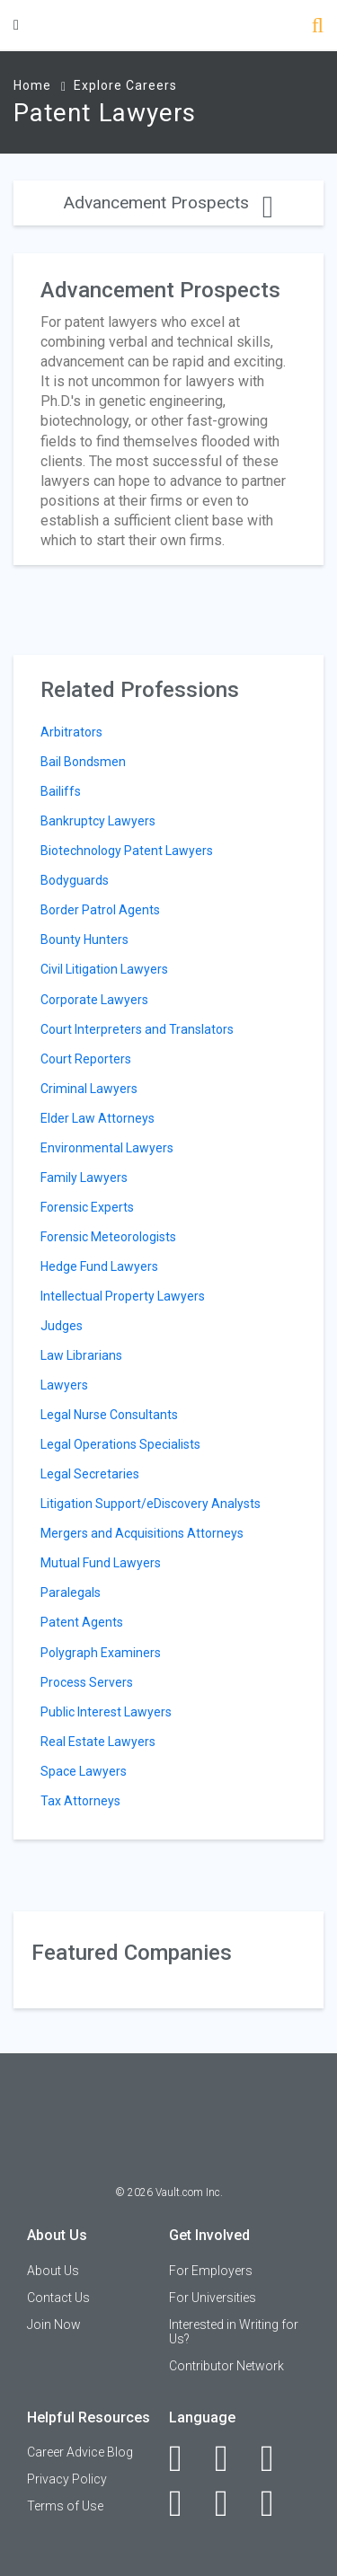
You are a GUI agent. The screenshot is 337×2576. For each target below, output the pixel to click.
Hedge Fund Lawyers (99, 1266)
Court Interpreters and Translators (137, 1029)
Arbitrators (71, 732)
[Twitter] (277, 2458)
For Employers (211, 2270)
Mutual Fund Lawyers (100, 1563)
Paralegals (70, 1592)
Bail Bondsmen (83, 761)
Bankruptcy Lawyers (97, 821)
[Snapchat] (277, 2503)
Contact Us (58, 2297)
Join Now (54, 2324)
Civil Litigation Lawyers (104, 969)
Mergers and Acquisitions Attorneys (142, 1533)
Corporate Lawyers (94, 999)
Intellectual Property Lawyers (122, 1296)
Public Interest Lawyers (106, 1712)
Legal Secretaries (89, 1474)
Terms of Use (65, 2506)
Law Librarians (81, 1355)
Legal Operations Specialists (120, 1444)
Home (32, 85)
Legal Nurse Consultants (109, 1414)
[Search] (318, 27)
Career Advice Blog (80, 2452)
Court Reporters (85, 1059)
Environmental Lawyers (106, 1148)
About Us (53, 2270)
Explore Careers (125, 85)
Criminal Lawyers (88, 1088)
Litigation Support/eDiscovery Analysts (150, 1503)
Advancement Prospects (168, 202)
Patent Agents (81, 1622)
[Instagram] (185, 2503)
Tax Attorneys (80, 1801)
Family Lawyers (84, 1177)
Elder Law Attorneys (97, 1118)
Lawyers (64, 1385)
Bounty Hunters (84, 939)
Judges (61, 1326)
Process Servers (86, 1682)
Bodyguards (74, 880)
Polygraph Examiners (100, 1652)
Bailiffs (60, 791)
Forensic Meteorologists (108, 1237)
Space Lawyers (83, 1771)
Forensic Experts (87, 1207)
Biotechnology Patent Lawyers (126, 850)
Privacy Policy (67, 2479)
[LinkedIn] (231, 2458)
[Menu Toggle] (16, 24)
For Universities (212, 2297)
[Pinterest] (231, 2503)
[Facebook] (185, 2458)
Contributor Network (226, 2366)
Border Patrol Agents (100, 910)
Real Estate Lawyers (97, 1741)
